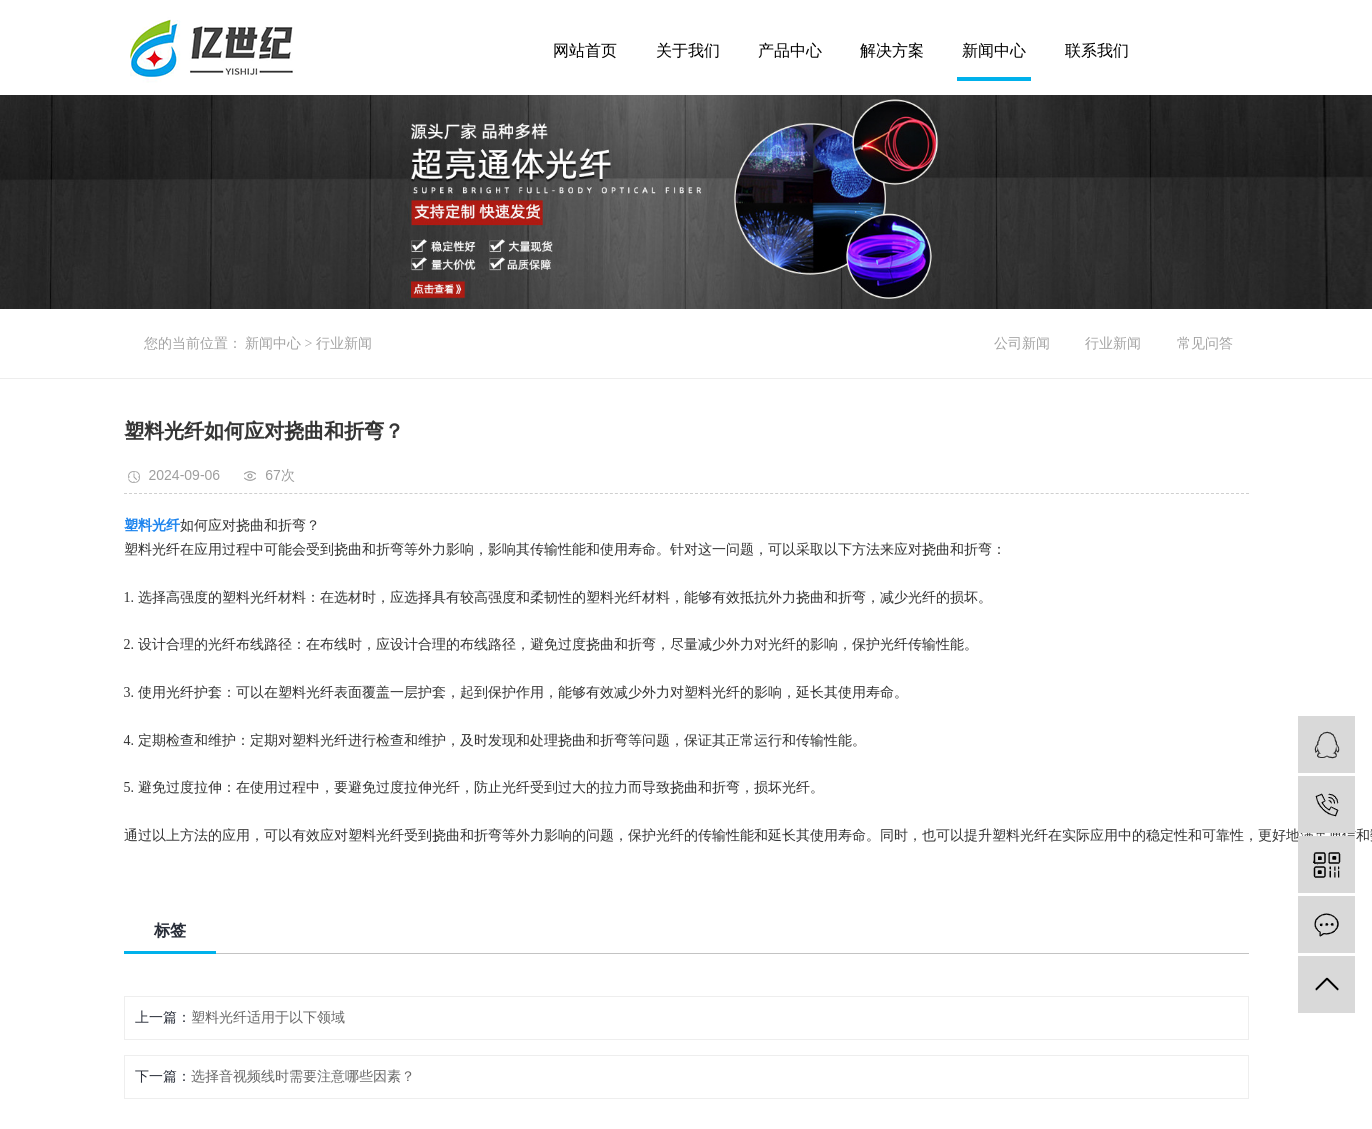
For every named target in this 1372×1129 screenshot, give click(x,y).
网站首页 (585, 51)
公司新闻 (1022, 343)
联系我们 (1097, 51)
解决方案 (892, 51)
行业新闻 (344, 343)
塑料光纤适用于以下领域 (268, 1017)
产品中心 (790, 51)
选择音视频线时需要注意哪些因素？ (303, 1076)
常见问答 (1205, 343)
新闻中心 (994, 51)
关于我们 (688, 51)
